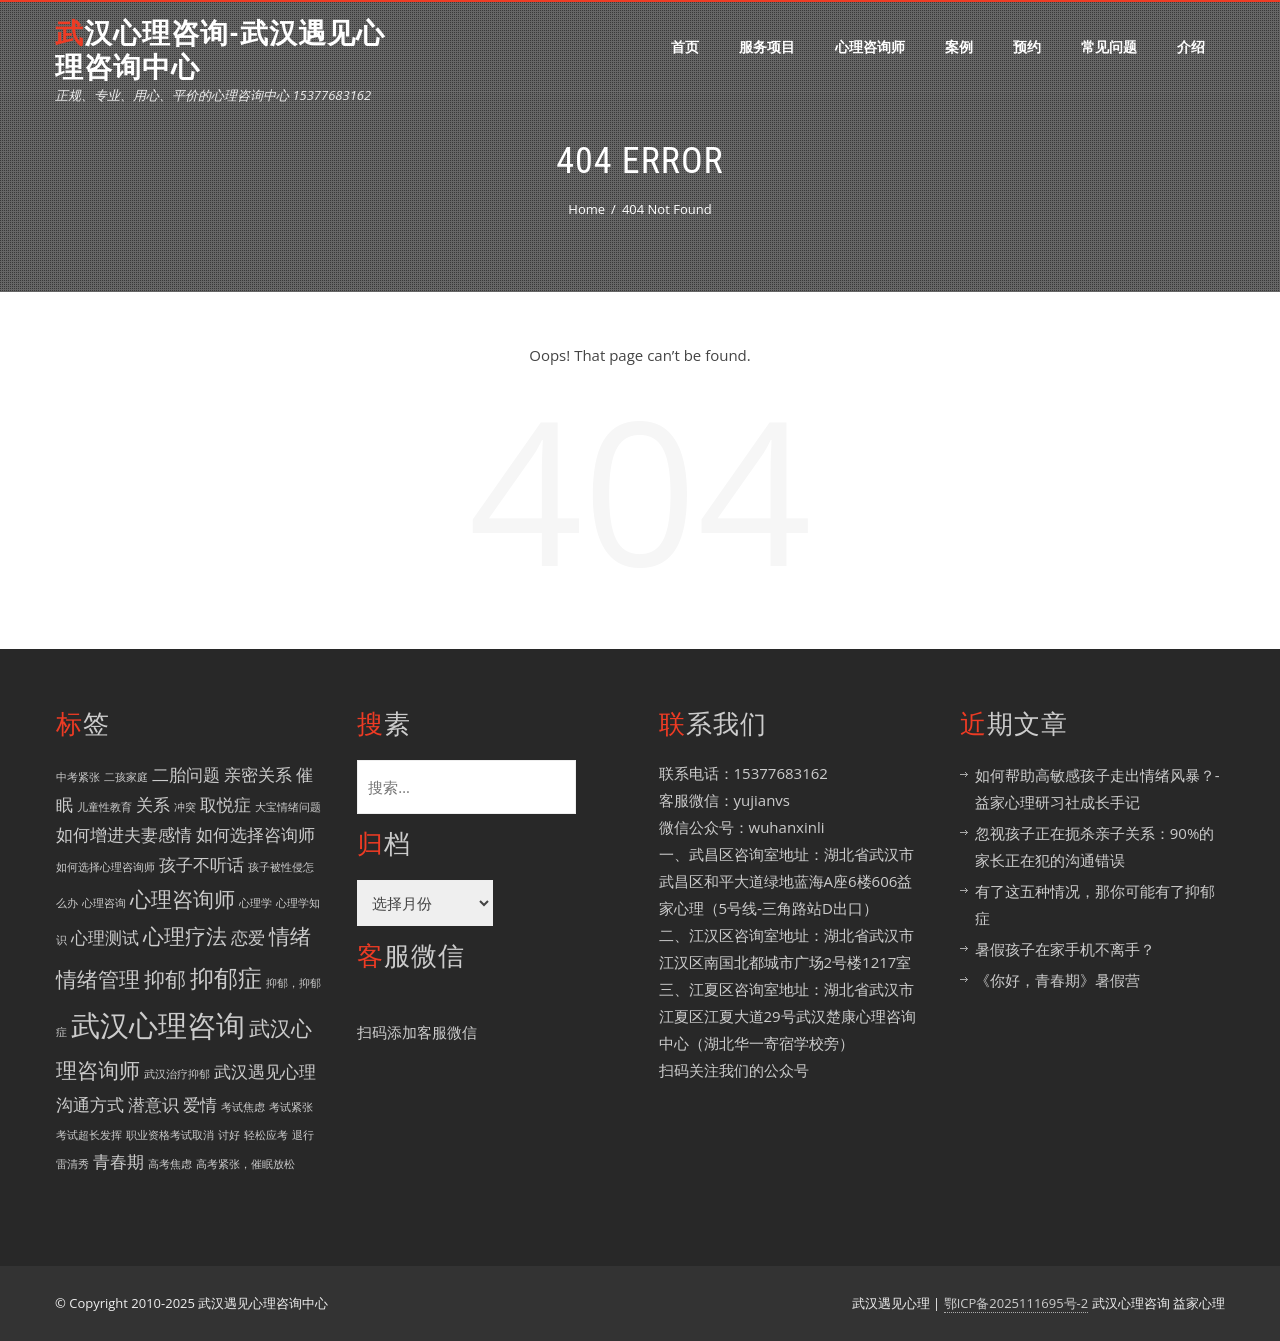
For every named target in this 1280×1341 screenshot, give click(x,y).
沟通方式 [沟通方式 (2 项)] (90, 1104)
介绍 (1191, 46)
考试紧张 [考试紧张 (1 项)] (291, 1107)
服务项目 (767, 46)
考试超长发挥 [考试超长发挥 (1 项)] (89, 1135)
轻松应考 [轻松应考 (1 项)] (266, 1135)
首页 (685, 46)
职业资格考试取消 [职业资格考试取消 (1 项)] (170, 1135)
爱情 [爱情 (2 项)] (200, 1104)
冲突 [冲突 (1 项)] (185, 807)
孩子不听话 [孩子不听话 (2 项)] (201, 864)
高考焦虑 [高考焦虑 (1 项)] (170, 1164)
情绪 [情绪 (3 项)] (290, 936)
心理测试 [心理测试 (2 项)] (105, 937)
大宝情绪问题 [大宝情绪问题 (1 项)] (288, 807)
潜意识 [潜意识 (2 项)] (153, 1104)
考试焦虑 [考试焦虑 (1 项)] (243, 1107)
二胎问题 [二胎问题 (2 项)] (186, 774)
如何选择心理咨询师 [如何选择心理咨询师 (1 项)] (105, 867)
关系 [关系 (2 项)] (153, 804)
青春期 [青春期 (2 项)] (118, 1161)
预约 (1027, 46)
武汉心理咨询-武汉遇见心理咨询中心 (220, 50)
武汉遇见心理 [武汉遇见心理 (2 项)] (265, 1071)
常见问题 (1109, 46)
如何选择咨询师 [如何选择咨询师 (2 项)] (255, 834)
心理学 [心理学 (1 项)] (255, 903)
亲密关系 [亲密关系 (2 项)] (258, 774)
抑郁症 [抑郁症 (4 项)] (226, 977)
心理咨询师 (870, 46)
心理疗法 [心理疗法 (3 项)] (185, 936)
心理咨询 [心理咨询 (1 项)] (104, 903)
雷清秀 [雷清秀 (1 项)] (72, 1164)
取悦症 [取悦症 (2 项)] (225, 804)
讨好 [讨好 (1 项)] (229, 1135)
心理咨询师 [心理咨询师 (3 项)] (182, 899)
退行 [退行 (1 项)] (303, 1135)
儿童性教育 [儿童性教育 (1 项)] (104, 807)
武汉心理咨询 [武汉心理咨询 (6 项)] (158, 1025)
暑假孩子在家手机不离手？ (1065, 949)
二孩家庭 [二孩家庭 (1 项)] (126, 777)
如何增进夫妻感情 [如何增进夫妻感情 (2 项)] (124, 834)
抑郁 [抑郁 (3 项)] (165, 979)
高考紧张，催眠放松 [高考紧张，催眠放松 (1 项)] (245, 1164)
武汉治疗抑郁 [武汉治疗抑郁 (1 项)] (177, 1074)
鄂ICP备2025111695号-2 (1016, 1303)
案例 (959, 46)
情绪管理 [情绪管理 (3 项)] (98, 979)
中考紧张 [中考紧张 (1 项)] (78, 777)
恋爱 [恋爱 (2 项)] (248, 937)
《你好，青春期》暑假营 (1057, 980)
